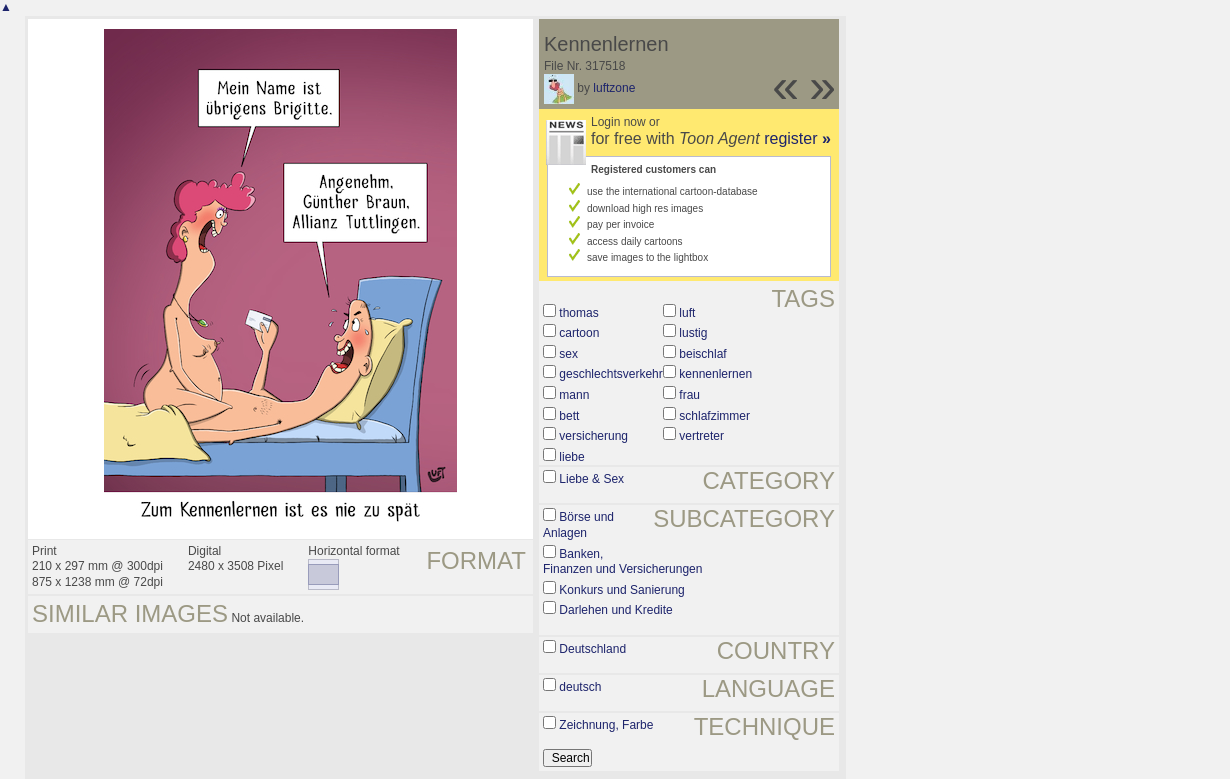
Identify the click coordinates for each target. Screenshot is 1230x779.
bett (569, 416)
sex (568, 354)
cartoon (579, 333)
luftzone (614, 88)
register (797, 138)
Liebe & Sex (591, 479)
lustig (693, 333)
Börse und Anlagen (578, 525)
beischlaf (702, 354)
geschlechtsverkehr (610, 374)
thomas (578, 313)
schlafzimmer (714, 416)
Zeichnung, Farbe (606, 725)
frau (689, 395)
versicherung (593, 436)
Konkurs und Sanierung (621, 590)
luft (687, 313)
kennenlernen (715, 374)
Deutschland (592, 649)
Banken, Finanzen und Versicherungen (622, 562)
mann (574, 395)
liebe (571, 457)
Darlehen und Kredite (615, 610)
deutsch (580, 687)
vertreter (701, 436)
